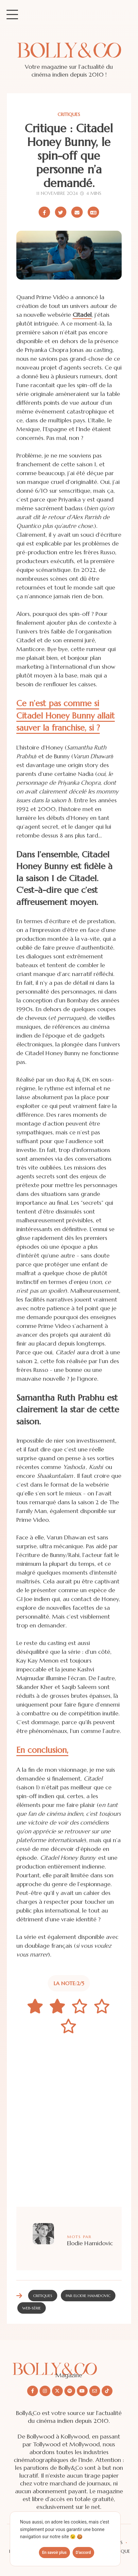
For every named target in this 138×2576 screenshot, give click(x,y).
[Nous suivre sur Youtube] (82, 2391)
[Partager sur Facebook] (44, 212)
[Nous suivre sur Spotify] (69, 2391)
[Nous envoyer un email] (94, 2391)
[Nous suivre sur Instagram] (45, 2391)
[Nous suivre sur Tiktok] (107, 2391)
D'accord (83, 2552)
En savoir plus (54, 2552)
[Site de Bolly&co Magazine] (69, 56)
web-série (31, 2308)
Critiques (69, 114)
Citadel (82, 314)
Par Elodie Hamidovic (88, 2295)
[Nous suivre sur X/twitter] (57, 2391)
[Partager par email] (77, 212)
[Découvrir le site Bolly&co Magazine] (69, 2364)
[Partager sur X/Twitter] (60, 212)
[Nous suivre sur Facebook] (32, 2391)
